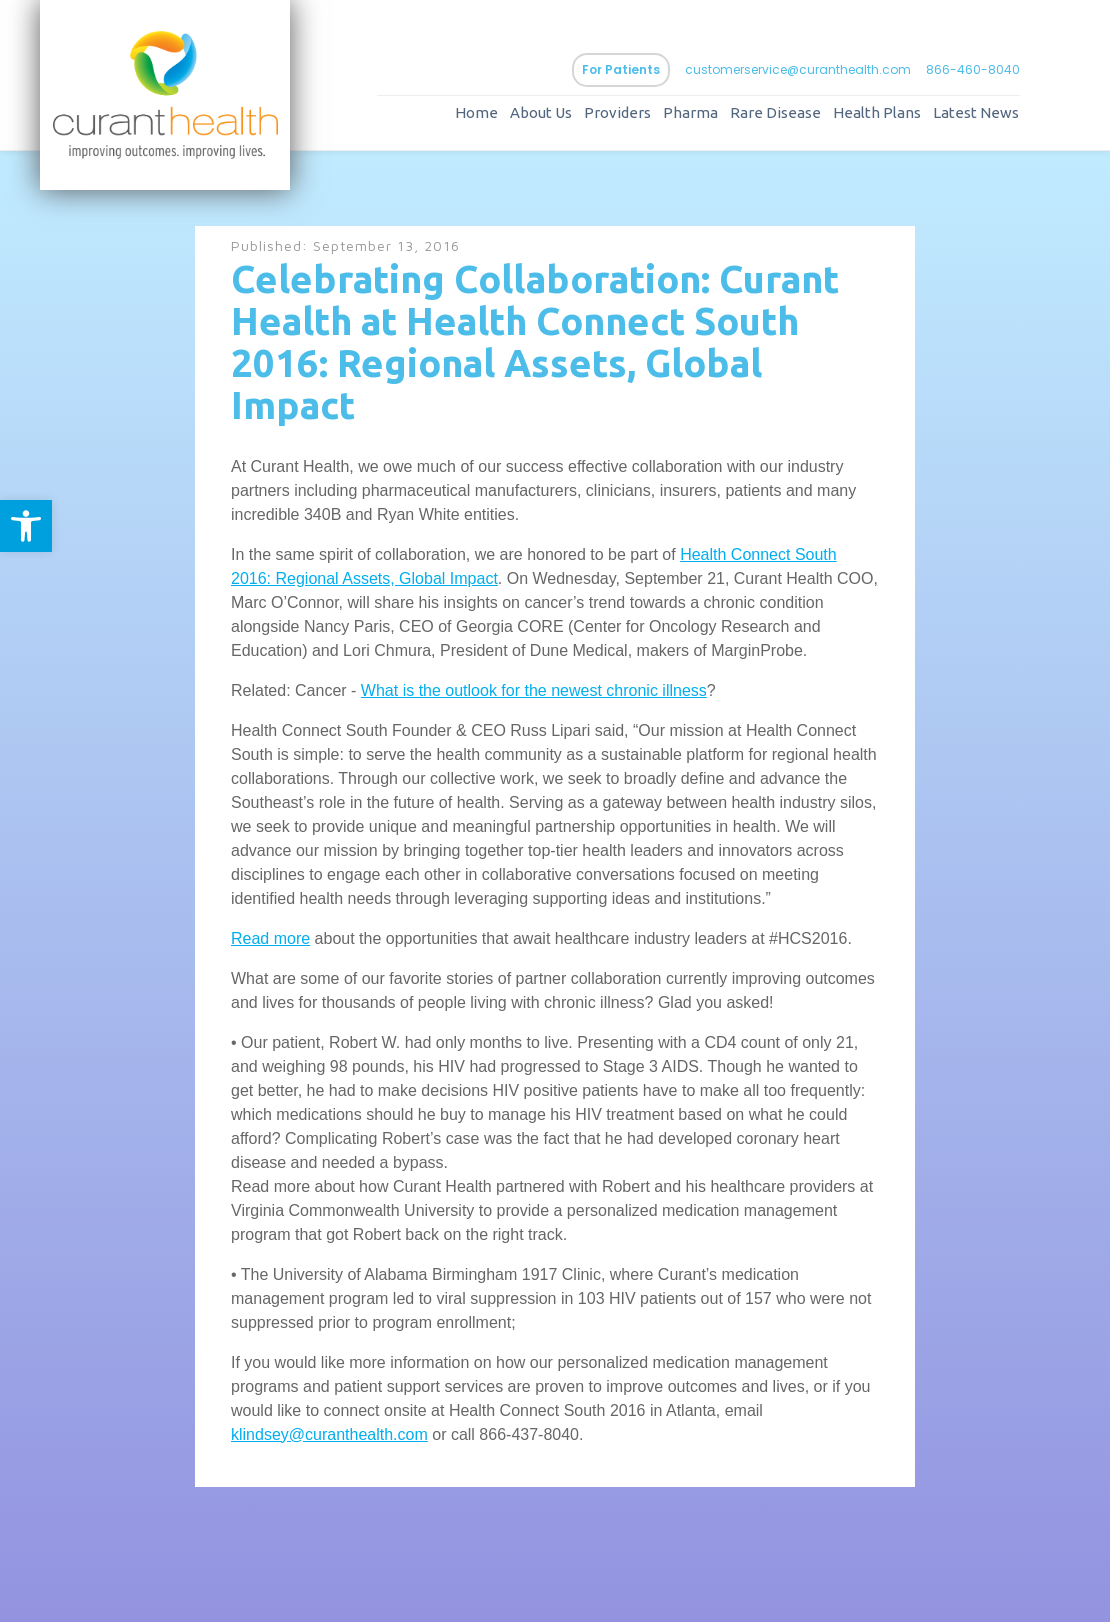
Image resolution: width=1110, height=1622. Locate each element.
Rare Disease (775, 112)
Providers (617, 112)
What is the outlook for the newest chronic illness (534, 690)
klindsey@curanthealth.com (329, 1434)
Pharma (690, 112)
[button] (26, 526)
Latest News (976, 112)
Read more (270, 938)
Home (476, 112)
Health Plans (877, 112)
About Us (541, 112)
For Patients (621, 69)
